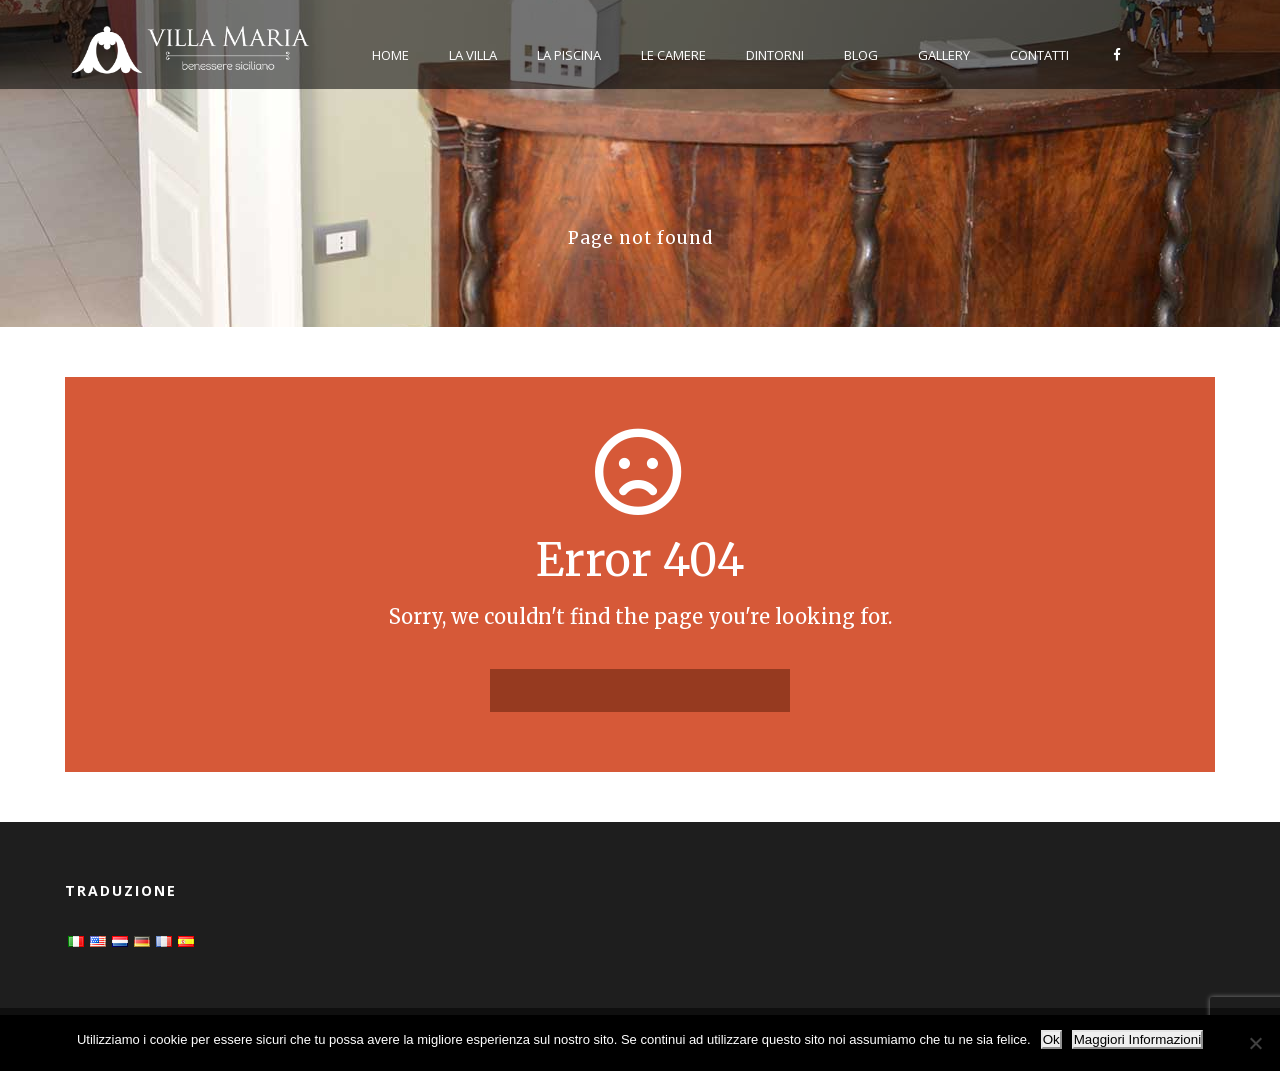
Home (390, 55)
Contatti (1039, 55)
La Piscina (569, 55)
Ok (1051, 1039)
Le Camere (673, 55)
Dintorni (775, 55)
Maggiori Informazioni (1137, 1039)
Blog (861, 55)
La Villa (473, 55)
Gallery (944, 55)
